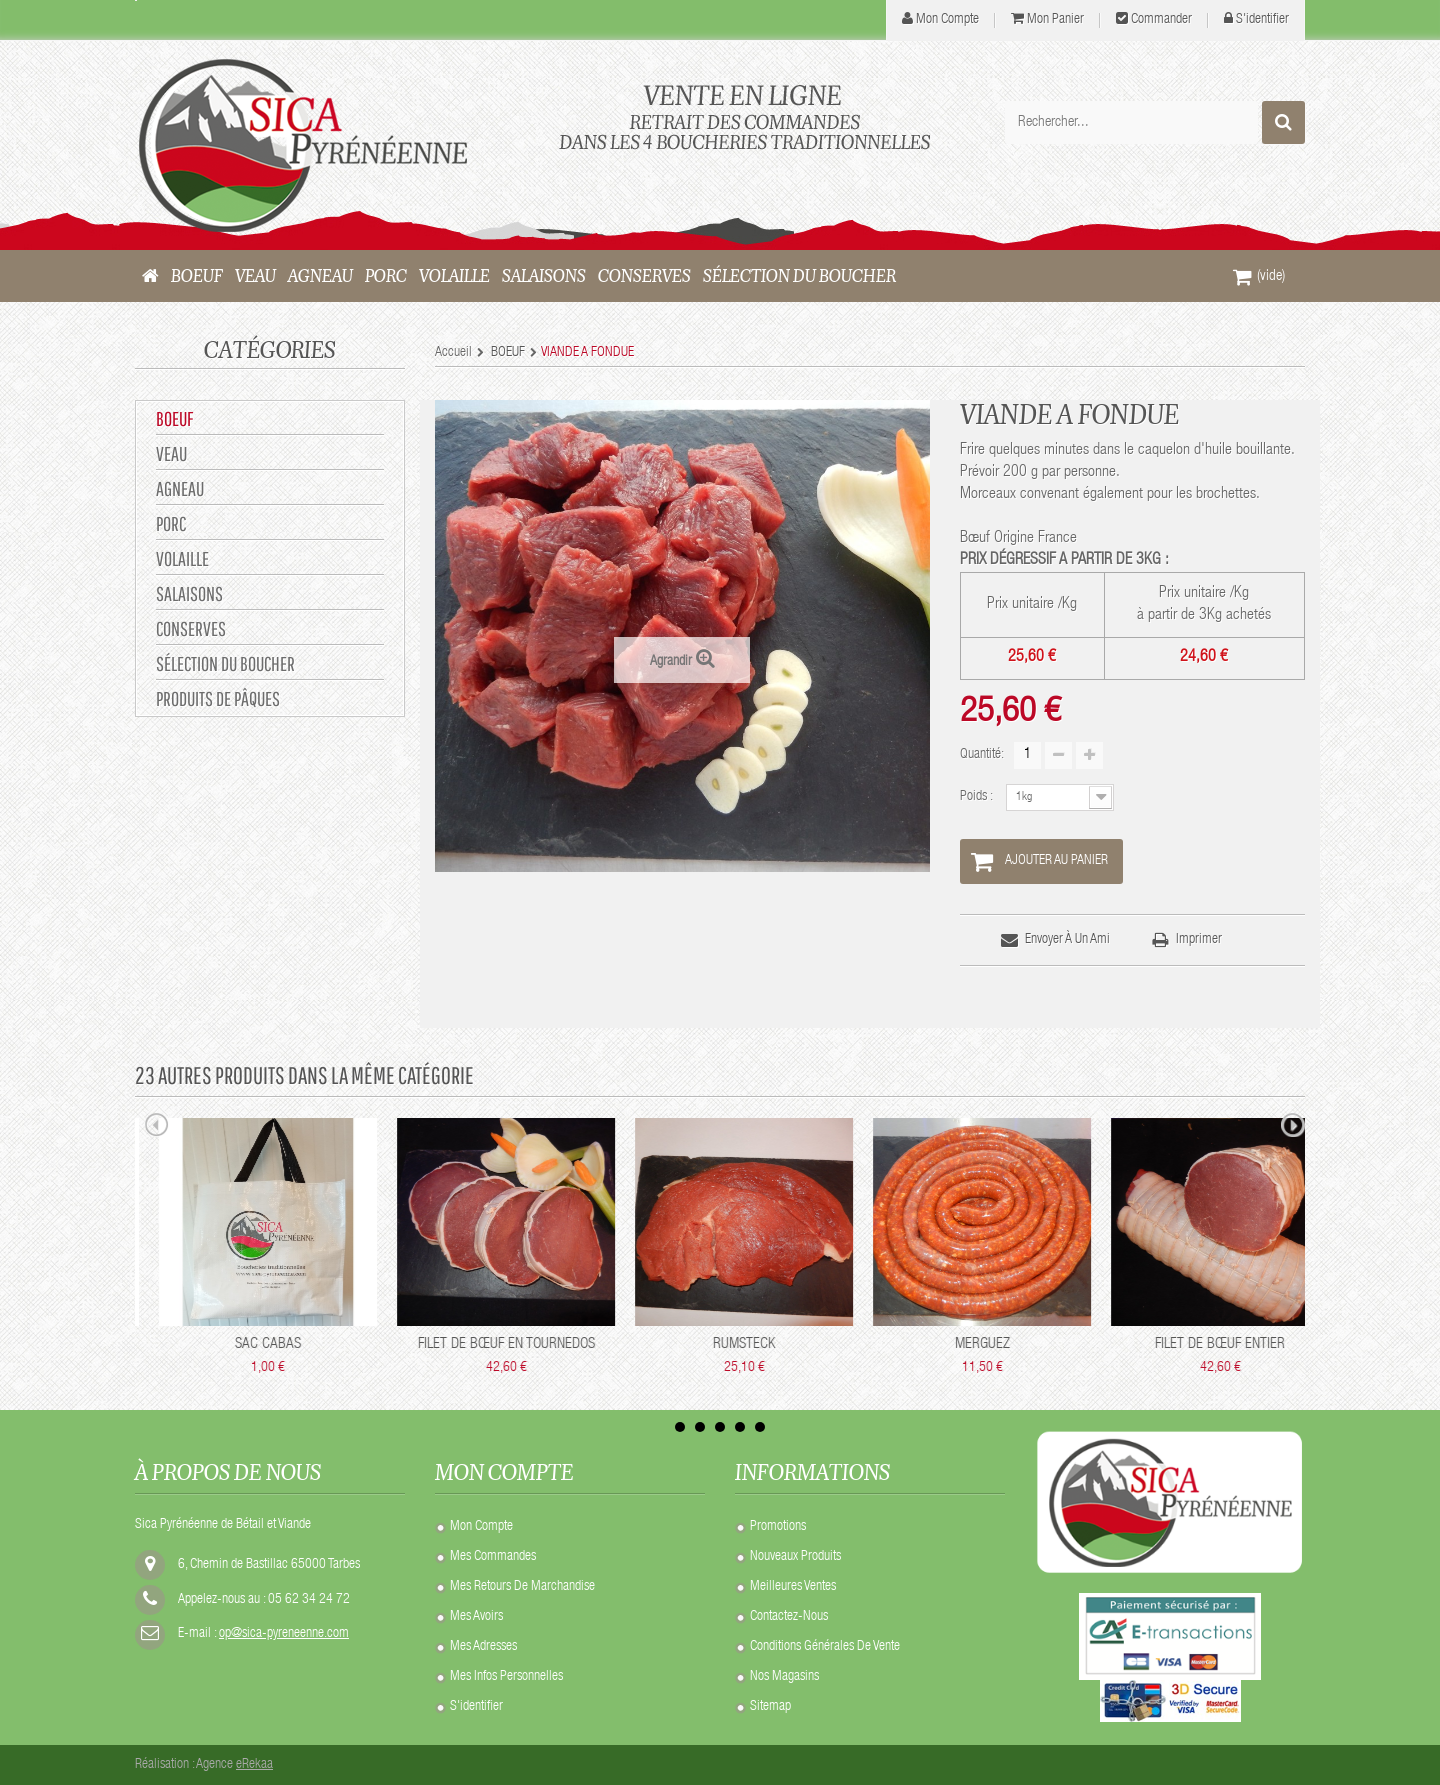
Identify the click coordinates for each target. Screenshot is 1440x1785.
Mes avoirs (476, 1617)
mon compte (947, 20)
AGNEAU (180, 488)
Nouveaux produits (795, 1557)
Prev (157, 1128)
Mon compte (481, 1527)
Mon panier (1055, 20)
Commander (1161, 20)
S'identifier (1262, 20)
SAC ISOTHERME (356, 1344)
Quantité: (982, 755)
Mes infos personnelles (506, 1677)
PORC (171, 523)
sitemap (770, 1707)
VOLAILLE (182, 558)
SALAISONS (189, 593)
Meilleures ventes (793, 1587)
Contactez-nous (789, 1617)
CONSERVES (191, 628)
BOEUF (174, 418)
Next (1293, 1128)
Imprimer (1199, 940)
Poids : (978, 797)
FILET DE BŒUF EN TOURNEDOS (832, 1344)
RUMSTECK (1070, 1344)
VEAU (171, 453)
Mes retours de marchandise (522, 1587)
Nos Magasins (784, 1677)
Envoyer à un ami (1067, 940)
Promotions (778, 1527)
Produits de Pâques (218, 698)
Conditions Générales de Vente (825, 1647)
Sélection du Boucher (225, 663)
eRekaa (254, 1765)
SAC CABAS (594, 1344)
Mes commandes (493, 1557)
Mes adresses (483, 1647)
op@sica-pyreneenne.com (284, 1634)
